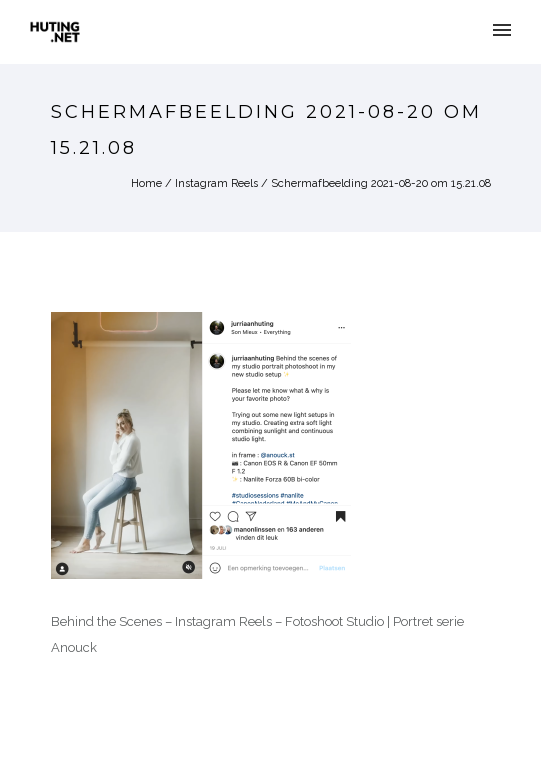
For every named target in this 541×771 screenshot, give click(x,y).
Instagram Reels (216, 183)
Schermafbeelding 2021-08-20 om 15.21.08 (381, 183)
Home (146, 183)
